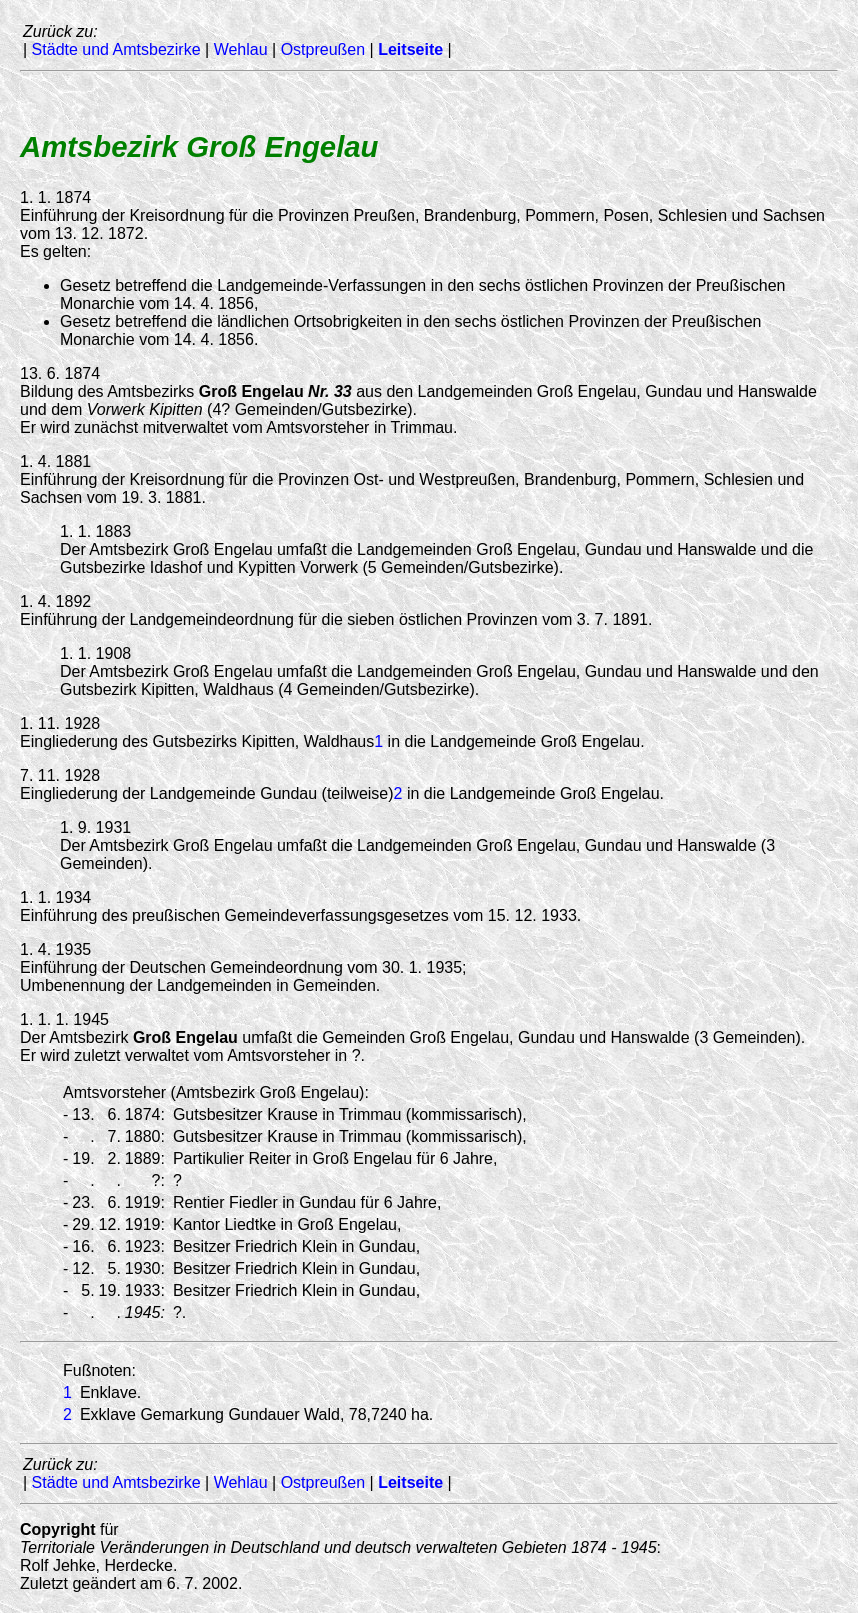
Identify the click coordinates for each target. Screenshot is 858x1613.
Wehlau (241, 49)
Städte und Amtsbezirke (116, 49)
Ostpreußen (323, 49)
